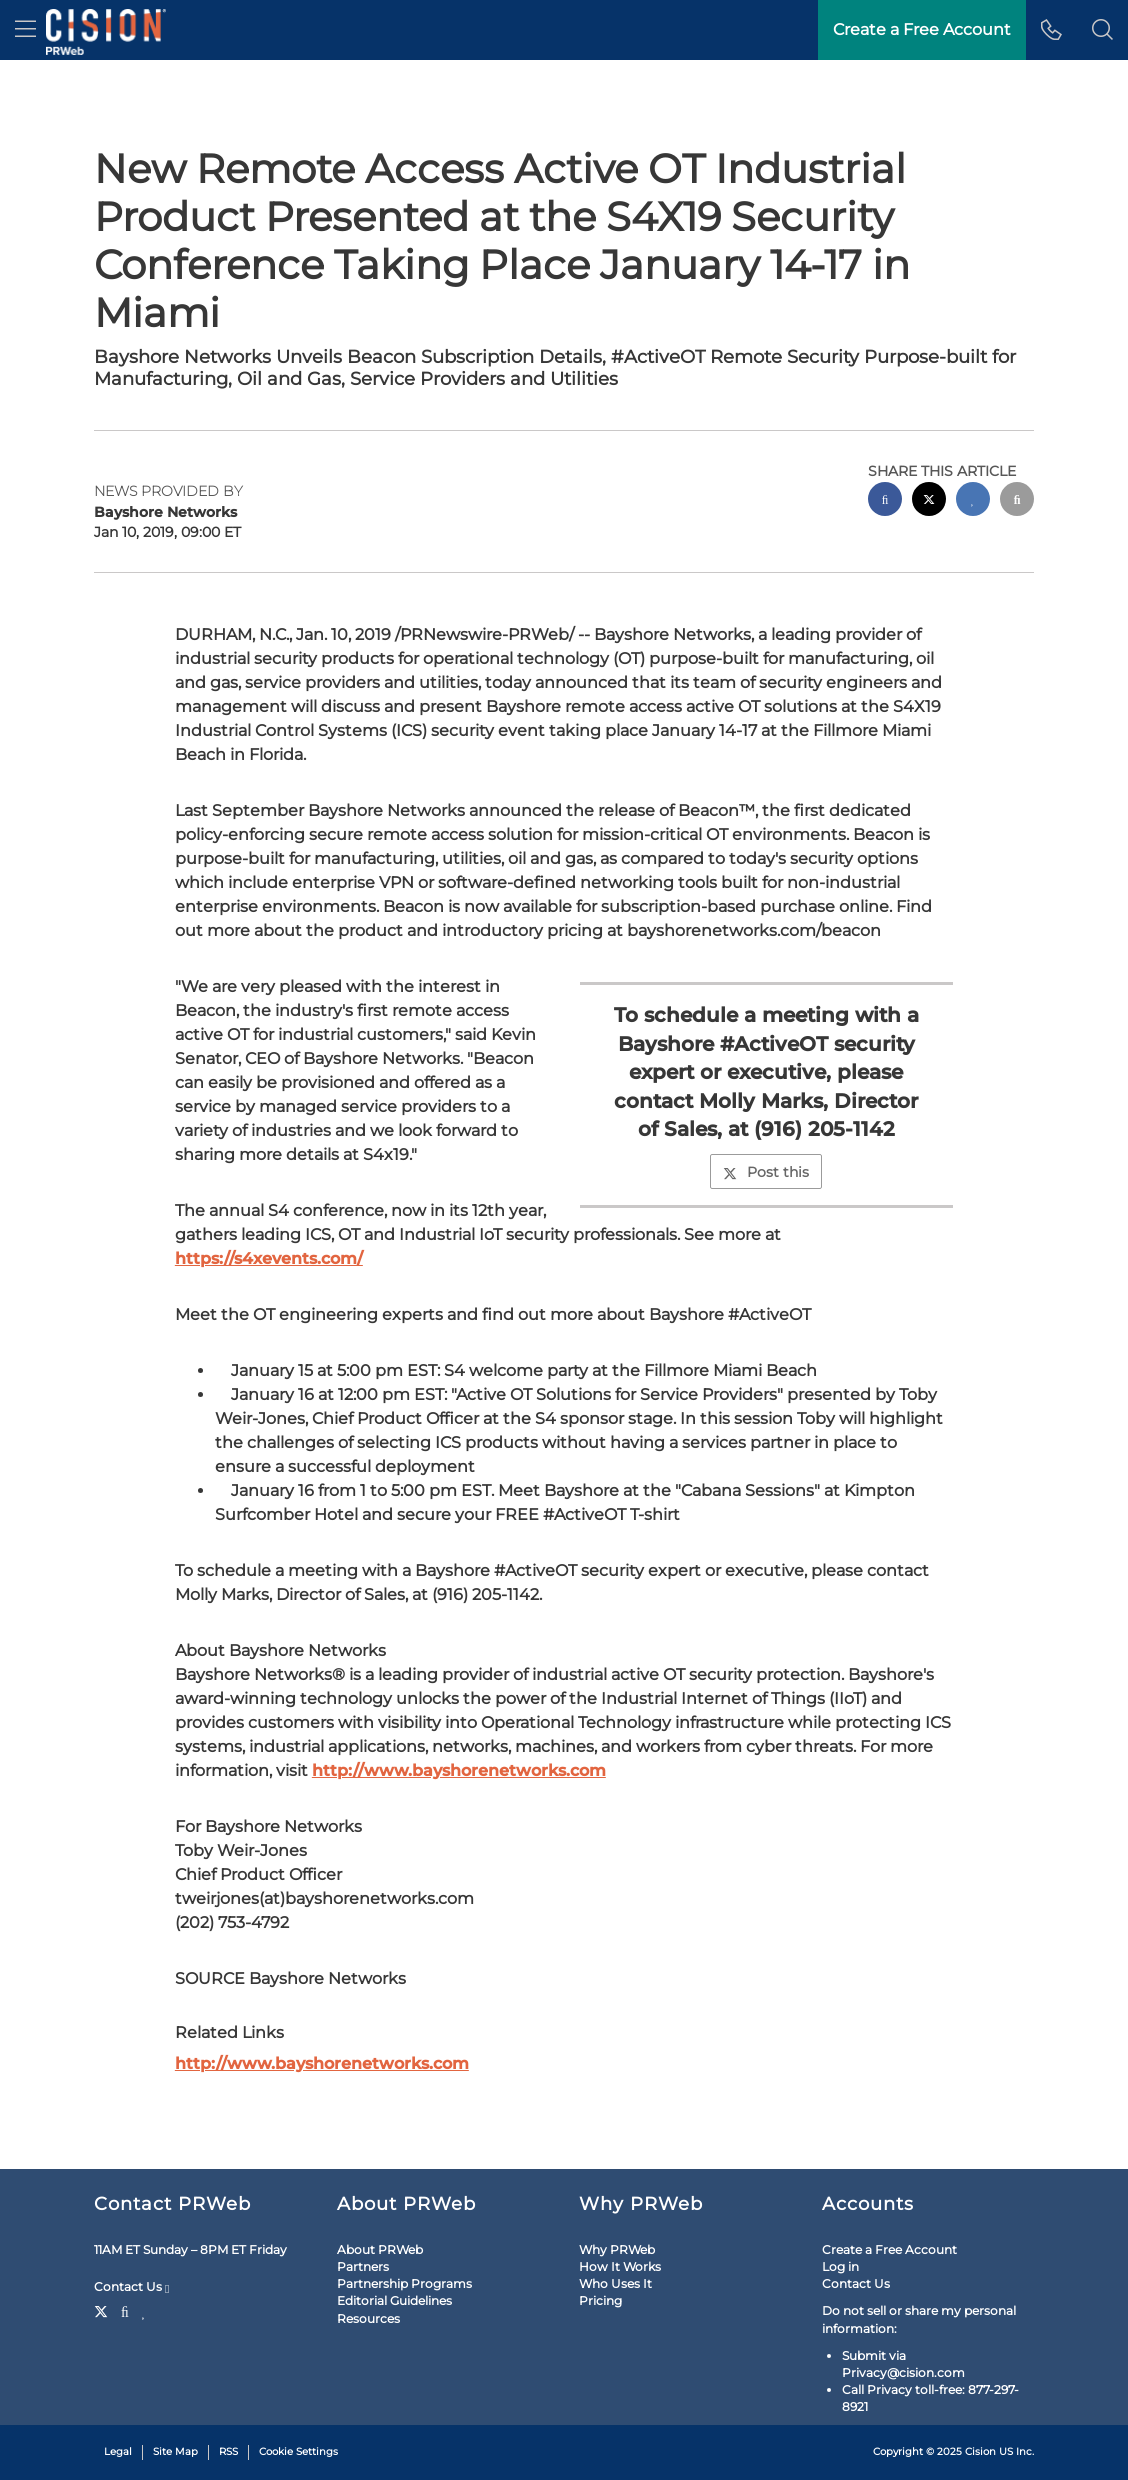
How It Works (620, 2266)
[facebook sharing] (885, 501)
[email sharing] (1017, 501)
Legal (118, 2451)
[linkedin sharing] (973, 501)
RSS (228, 2451)
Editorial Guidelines (394, 2300)
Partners (363, 2266)
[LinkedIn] (144, 2310)
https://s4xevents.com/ (269, 1258)
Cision (980, 2451)
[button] (1102, 30)
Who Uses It (615, 2283)
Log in (840, 2266)
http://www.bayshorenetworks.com (459, 1770)
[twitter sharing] (929, 501)
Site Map (175, 2451)
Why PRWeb (617, 2249)
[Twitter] (103, 2310)
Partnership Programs (404, 2283)
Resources (368, 2318)
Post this (766, 1172)
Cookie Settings (298, 2451)
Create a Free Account (922, 29)
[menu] (25, 30)
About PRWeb (380, 2249)
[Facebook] (125, 2310)
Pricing (600, 2300)
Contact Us (131, 2287)
